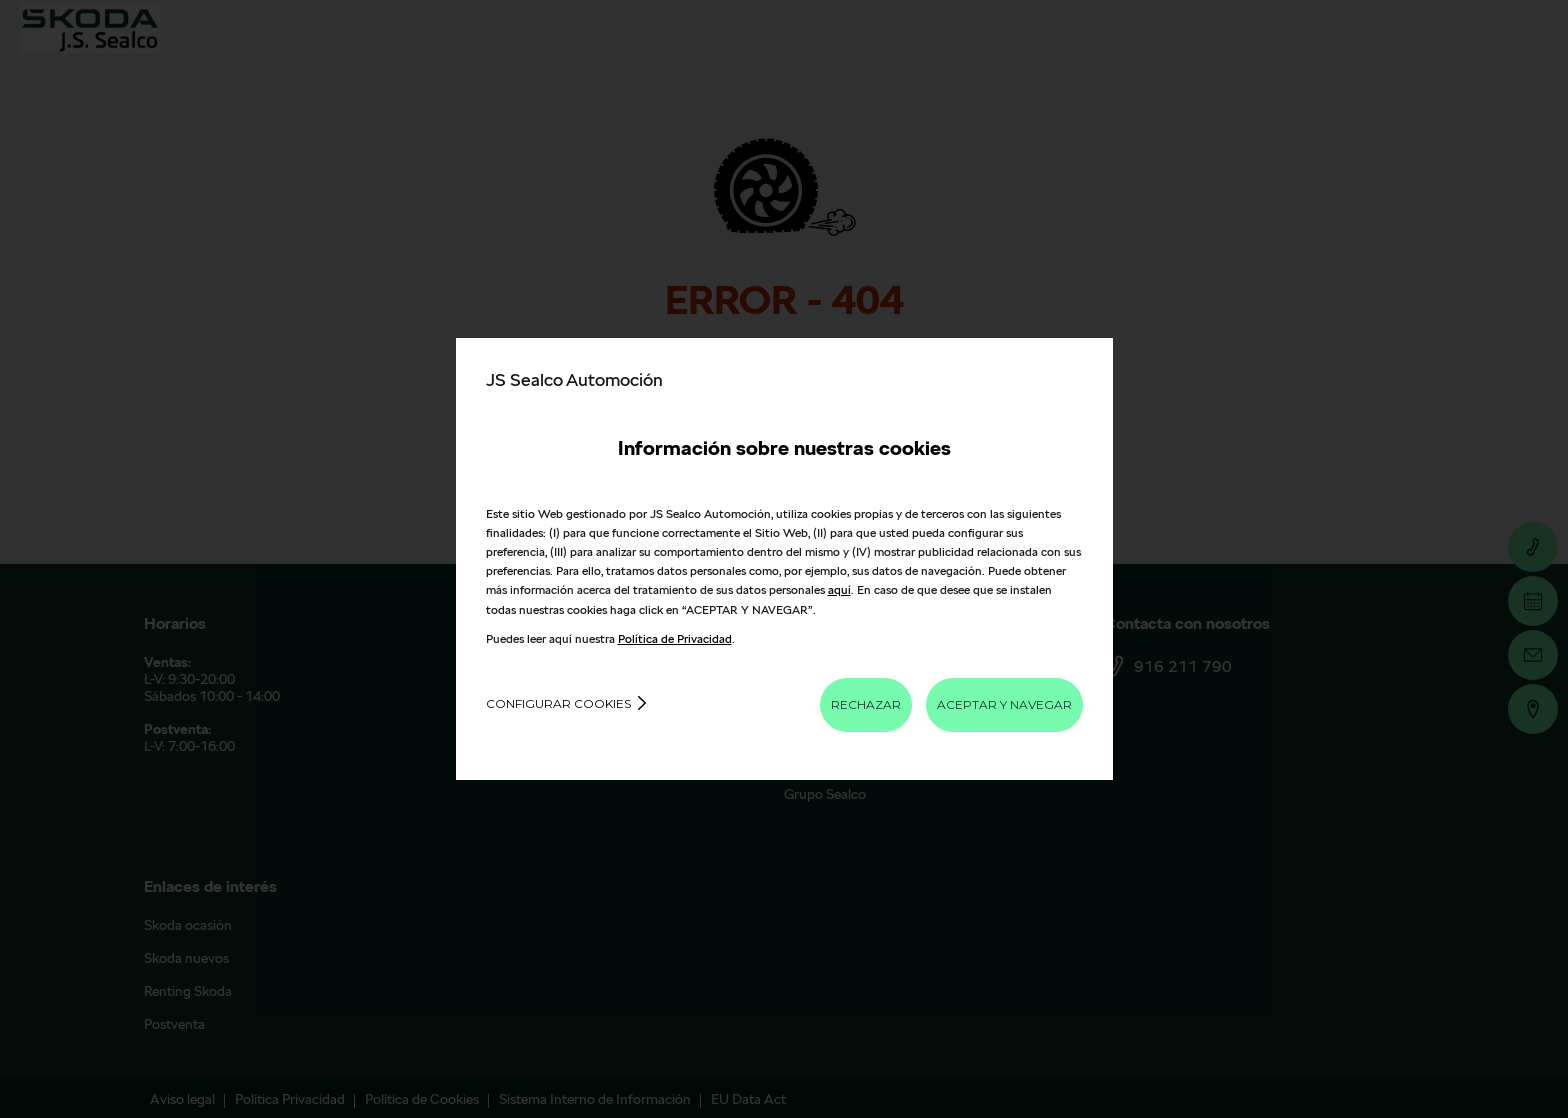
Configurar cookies (558, 703)
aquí (839, 589)
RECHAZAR (866, 704)
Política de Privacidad (675, 638)
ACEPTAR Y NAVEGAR (1004, 704)
